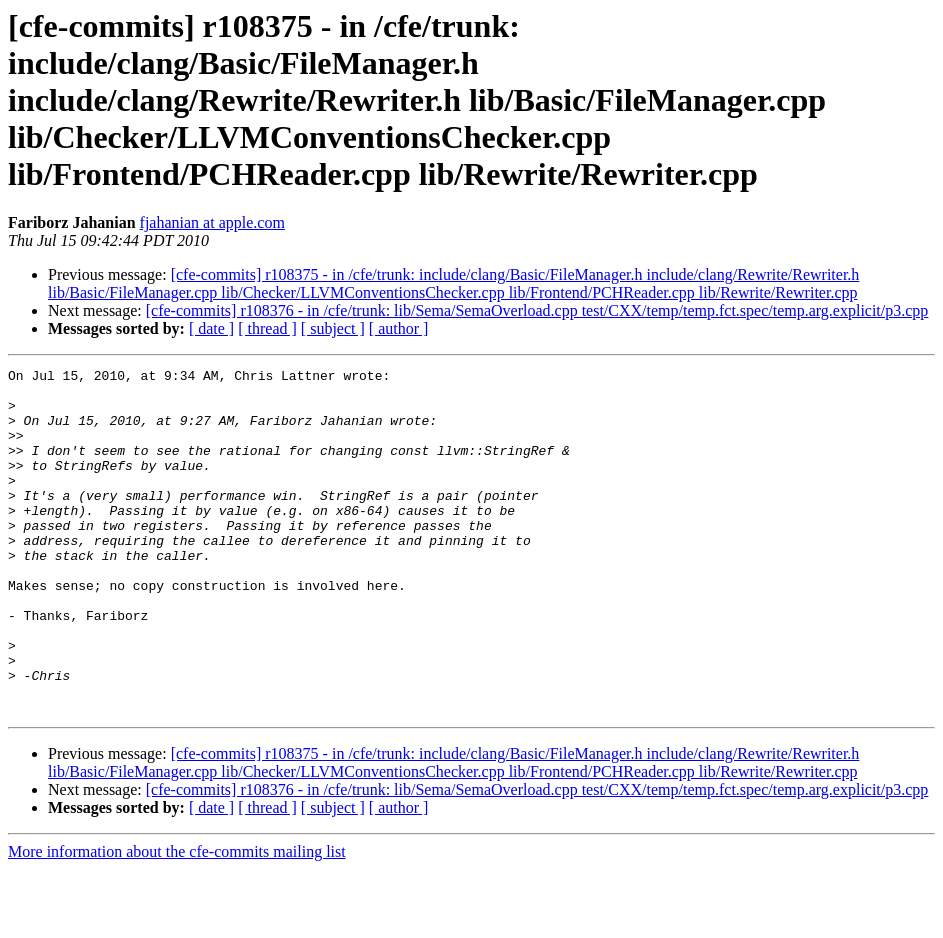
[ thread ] (267, 328)
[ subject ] (333, 328)
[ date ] (211, 328)
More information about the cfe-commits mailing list (177, 920)
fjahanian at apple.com (212, 222)
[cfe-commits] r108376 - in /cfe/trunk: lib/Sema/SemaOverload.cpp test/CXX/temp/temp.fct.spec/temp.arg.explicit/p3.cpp (537, 310)
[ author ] (399, 328)
